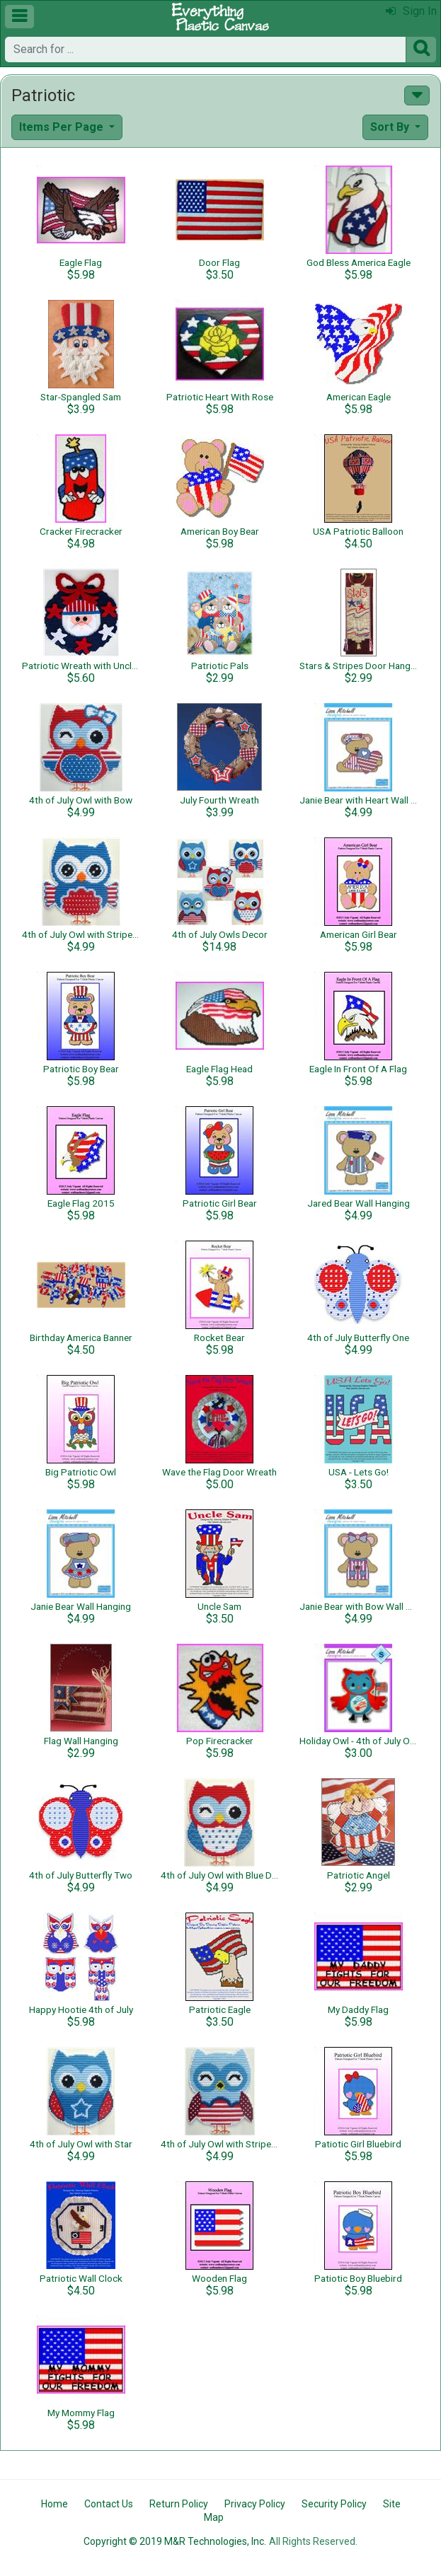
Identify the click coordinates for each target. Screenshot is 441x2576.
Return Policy (178, 2504)
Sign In (411, 11)
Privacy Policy (254, 2504)
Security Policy (334, 2504)
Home (54, 2504)
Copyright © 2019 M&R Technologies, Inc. (175, 2541)
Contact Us (108, 2504)
